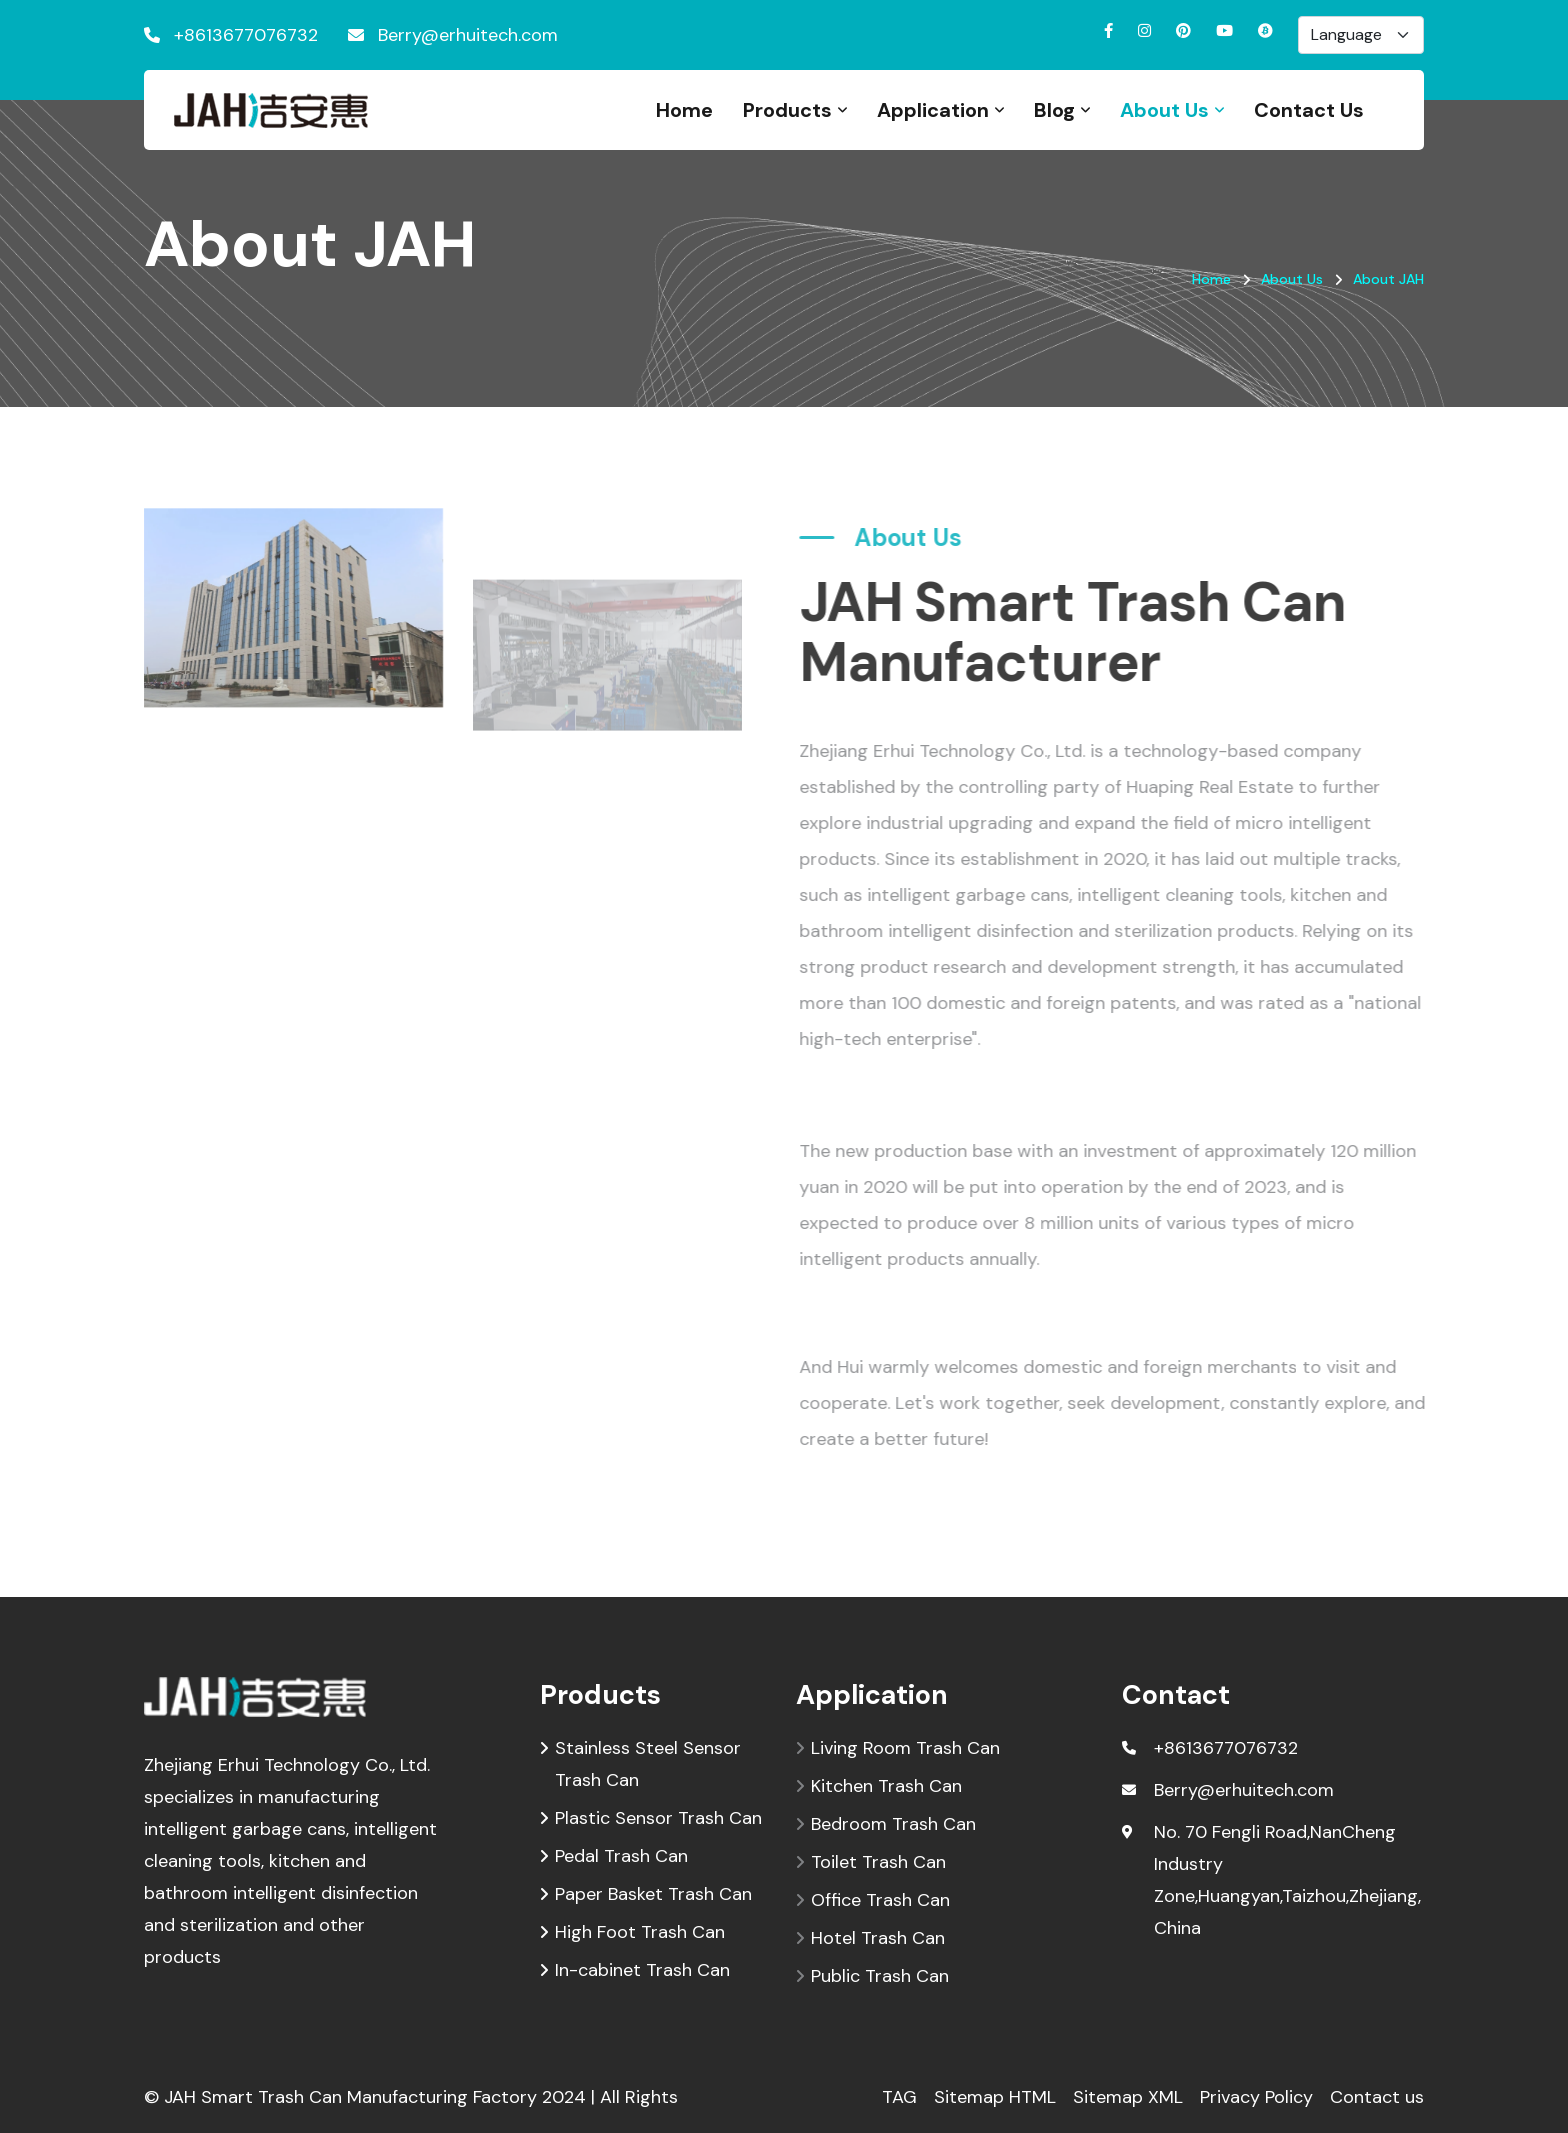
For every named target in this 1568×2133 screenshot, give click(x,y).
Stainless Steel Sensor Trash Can (648, 1762)
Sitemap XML (1128, 2097)
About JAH (1388, 279)
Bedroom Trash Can (893, 1824)
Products (787, 110)
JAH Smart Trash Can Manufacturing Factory (350, 2097)
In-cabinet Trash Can (642, 1970)
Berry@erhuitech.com (468, 35)
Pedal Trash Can (621, 1856)
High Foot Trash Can (640, 1932)
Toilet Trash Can (878, 1862)
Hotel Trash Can (878, 1938)
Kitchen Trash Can (886, 1786)
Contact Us (1309, 110)
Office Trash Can (880, 1900)
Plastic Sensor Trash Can (658, 1818)
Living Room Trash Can (905, 1748)
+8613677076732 (246, 35)
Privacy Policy (1256, 2097)
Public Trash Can (880, 1976)
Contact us (1377, 2097)
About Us (1164, 110)
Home (684, 110)
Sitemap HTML (995, 2097)
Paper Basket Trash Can (653, 1894)
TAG (899, 2097)
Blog (1054, 110)
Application (933, 110)
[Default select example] (1361, 35)
